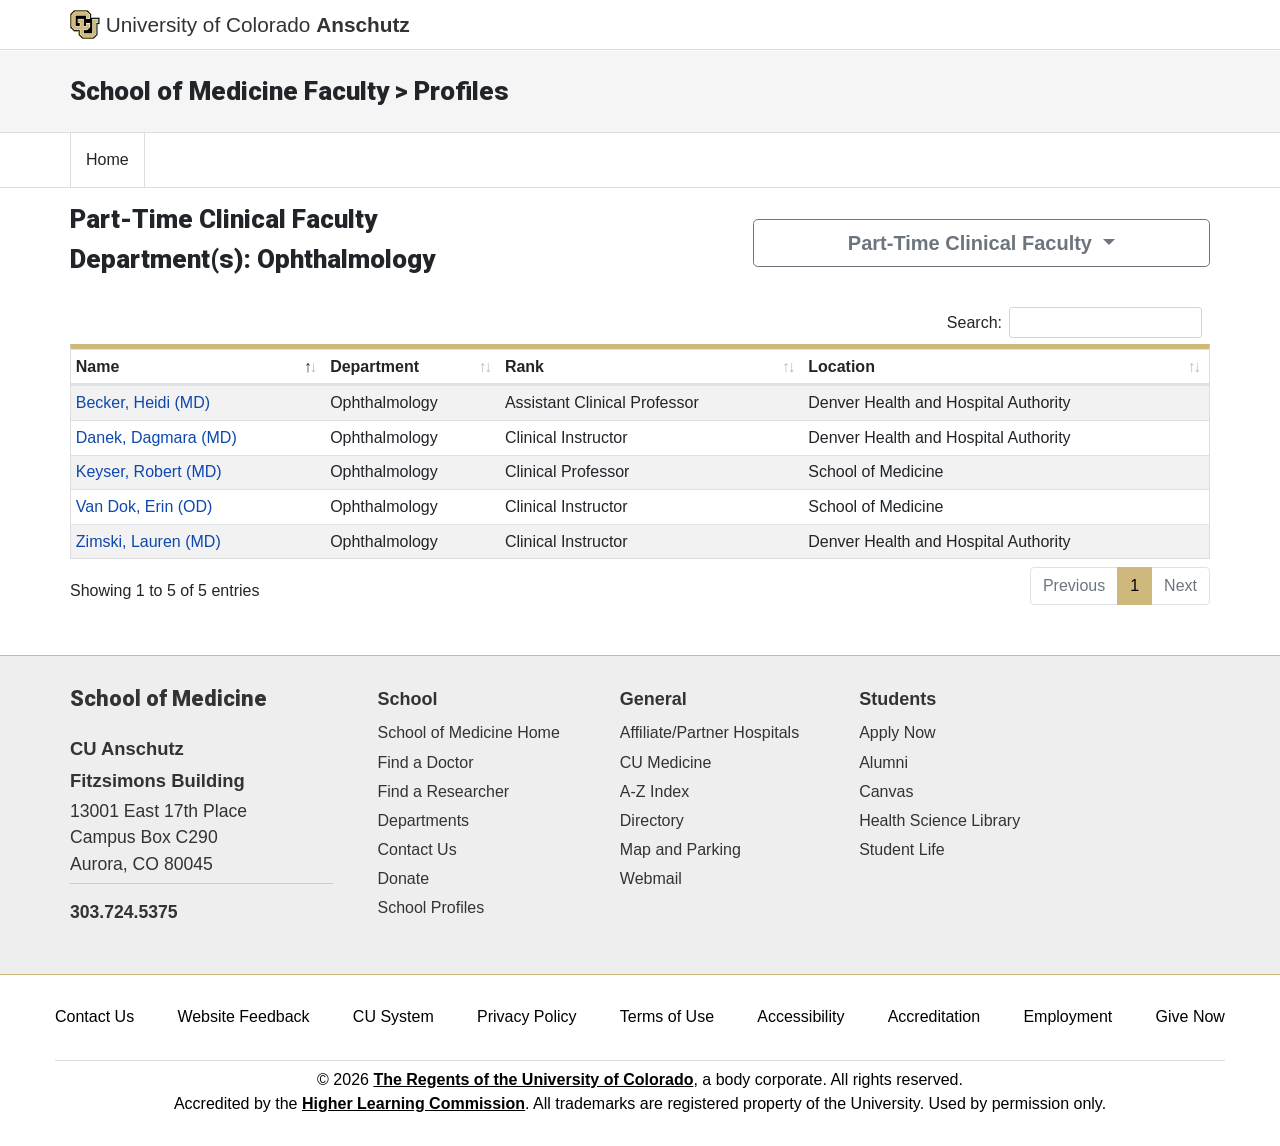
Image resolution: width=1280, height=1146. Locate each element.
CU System (393, 1016)
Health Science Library (939, 820)
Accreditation (934, 1016)
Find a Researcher (444, 791)
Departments (424, 820)
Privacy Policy (527, 1016)
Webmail (651, 878)
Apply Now (897, 732)
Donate (404, 878)
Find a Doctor (426, 762)
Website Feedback (243, 1016)
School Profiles (431, 907)
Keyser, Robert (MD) (149, 471)
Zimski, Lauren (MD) (148, 541)
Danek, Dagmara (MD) (156, 437)
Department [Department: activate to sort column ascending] (374, 366)
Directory (652, 820)
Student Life (901, 849)
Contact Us (417, 849)
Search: (1074, 322)
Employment (1067, 1016)
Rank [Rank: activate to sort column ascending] (524, 366)
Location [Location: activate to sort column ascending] (841, 366)
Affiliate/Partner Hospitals (709, 732)
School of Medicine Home (469, 732)
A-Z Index (654, 791)
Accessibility (800, 1016)
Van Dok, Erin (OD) (144, 506)
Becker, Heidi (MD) (143, 402)
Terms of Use (667, 1016)
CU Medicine (666, 762)
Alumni (883, 762)
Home (107, 159)
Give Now (1190, 1016)
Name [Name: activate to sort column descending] (98, 366)
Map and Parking (680, 849)
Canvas (886, 791)
